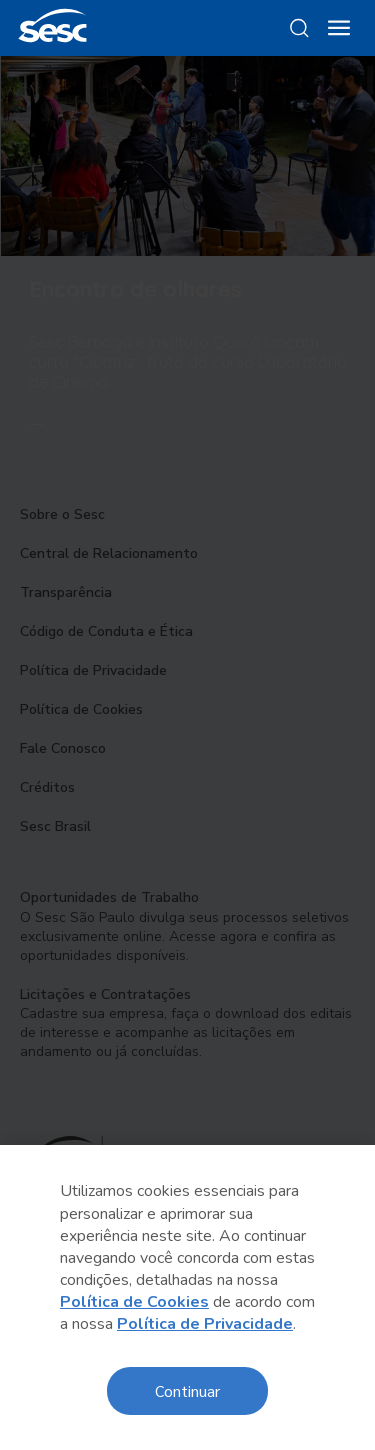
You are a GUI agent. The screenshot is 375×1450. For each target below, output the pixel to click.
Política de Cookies (134, 1302)
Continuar (187, 1390)
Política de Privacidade (205, 1324)
